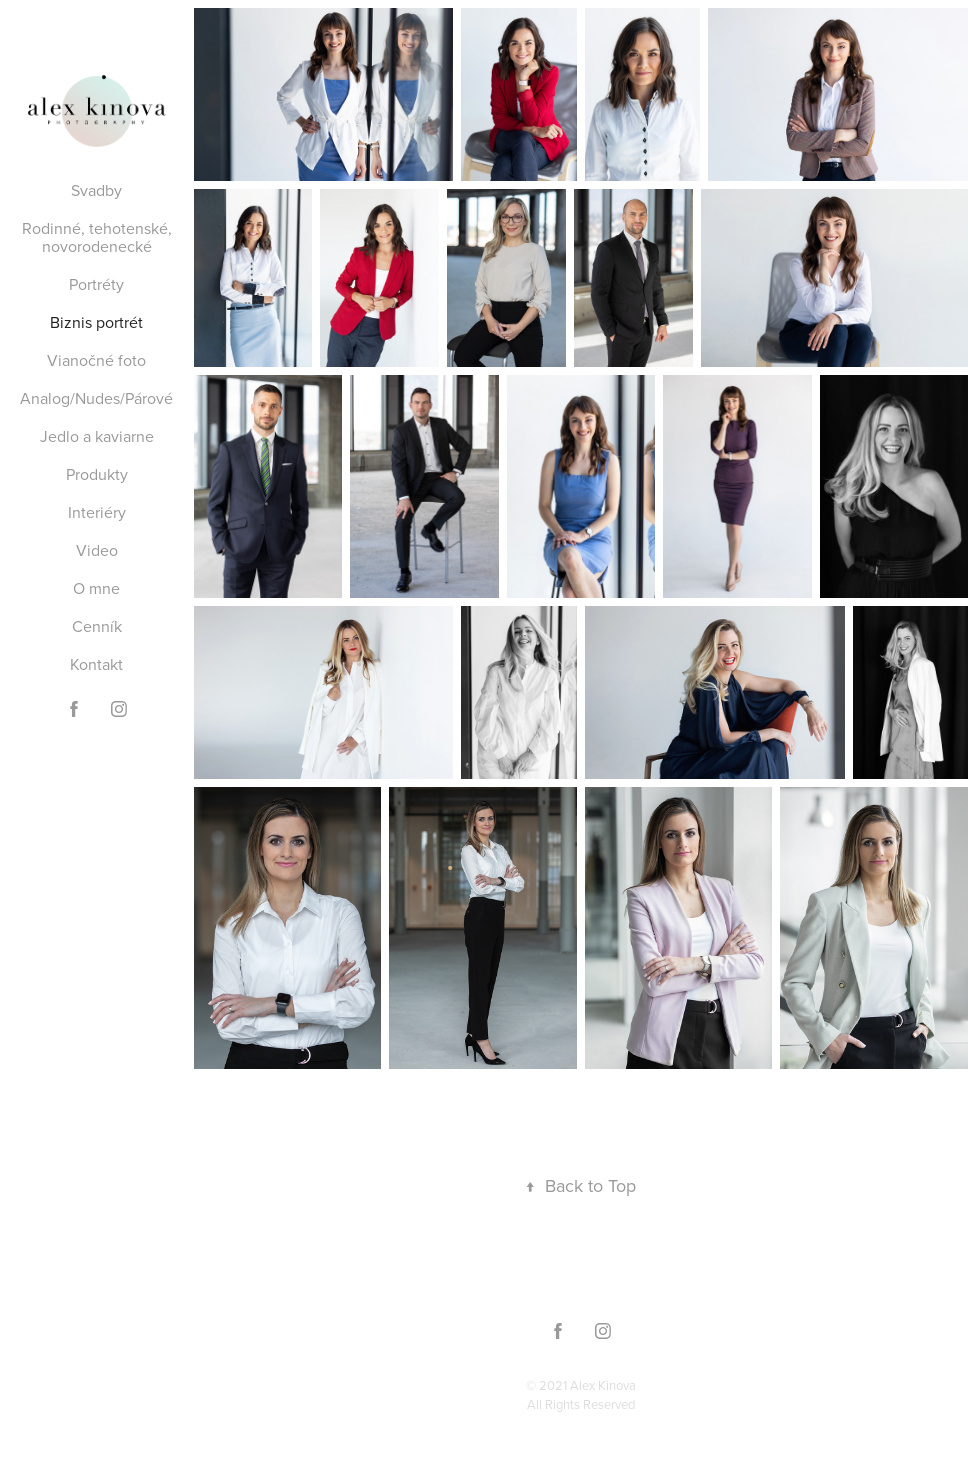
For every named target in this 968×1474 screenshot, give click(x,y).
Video (97, 550)
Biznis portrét (96, 322)
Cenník (97, 626)
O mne (96, 588)
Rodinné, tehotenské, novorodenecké (97, 237)
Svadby (96, 190)
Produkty (97, 474)
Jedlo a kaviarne (97, 436)
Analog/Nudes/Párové (96, 398)
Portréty (96, 284)
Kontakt (96, 664)
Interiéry (97, 512)
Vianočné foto (96, 360)
